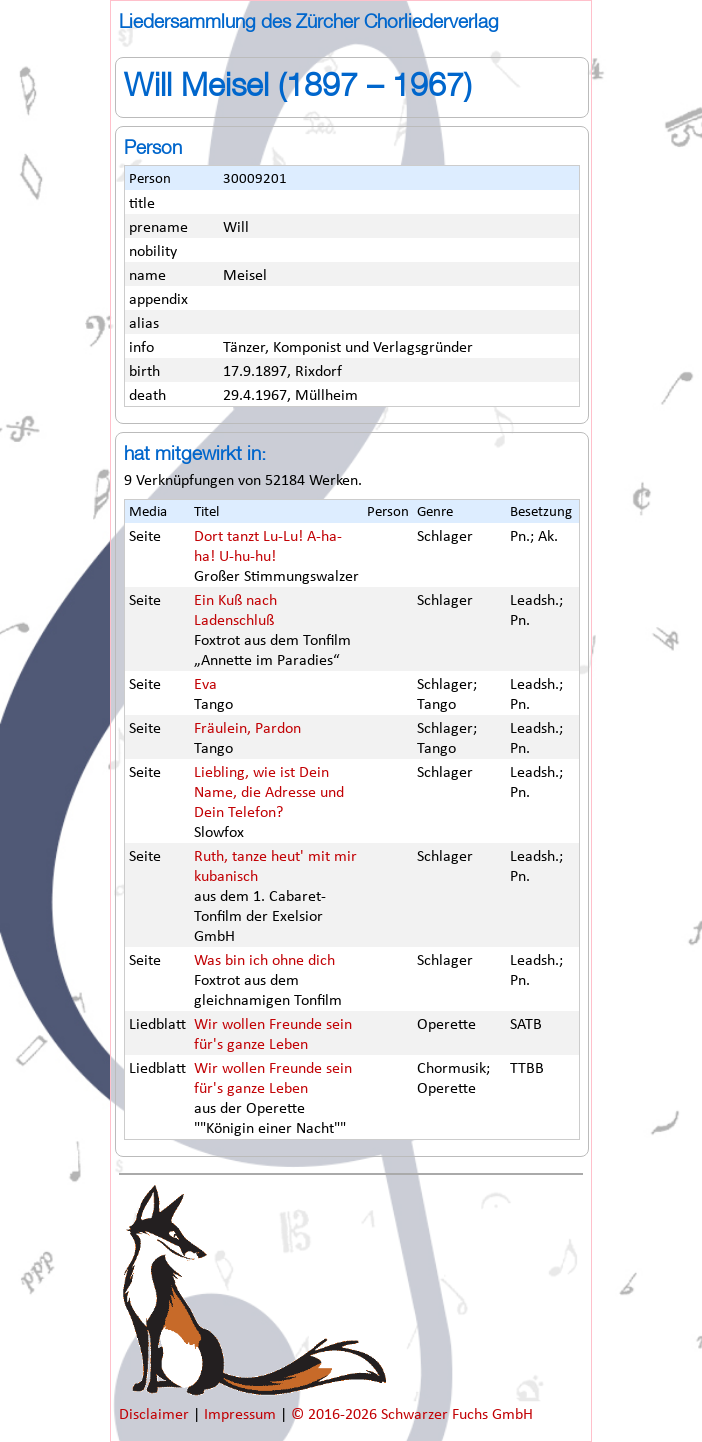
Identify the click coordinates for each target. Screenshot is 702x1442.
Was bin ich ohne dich (264, 961)
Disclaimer (156, 1415)
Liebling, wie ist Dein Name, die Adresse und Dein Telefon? (269, 793)
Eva (205, 685)
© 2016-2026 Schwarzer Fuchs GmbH (412, 1415)
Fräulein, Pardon (247, 729)
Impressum (242, 1415)
